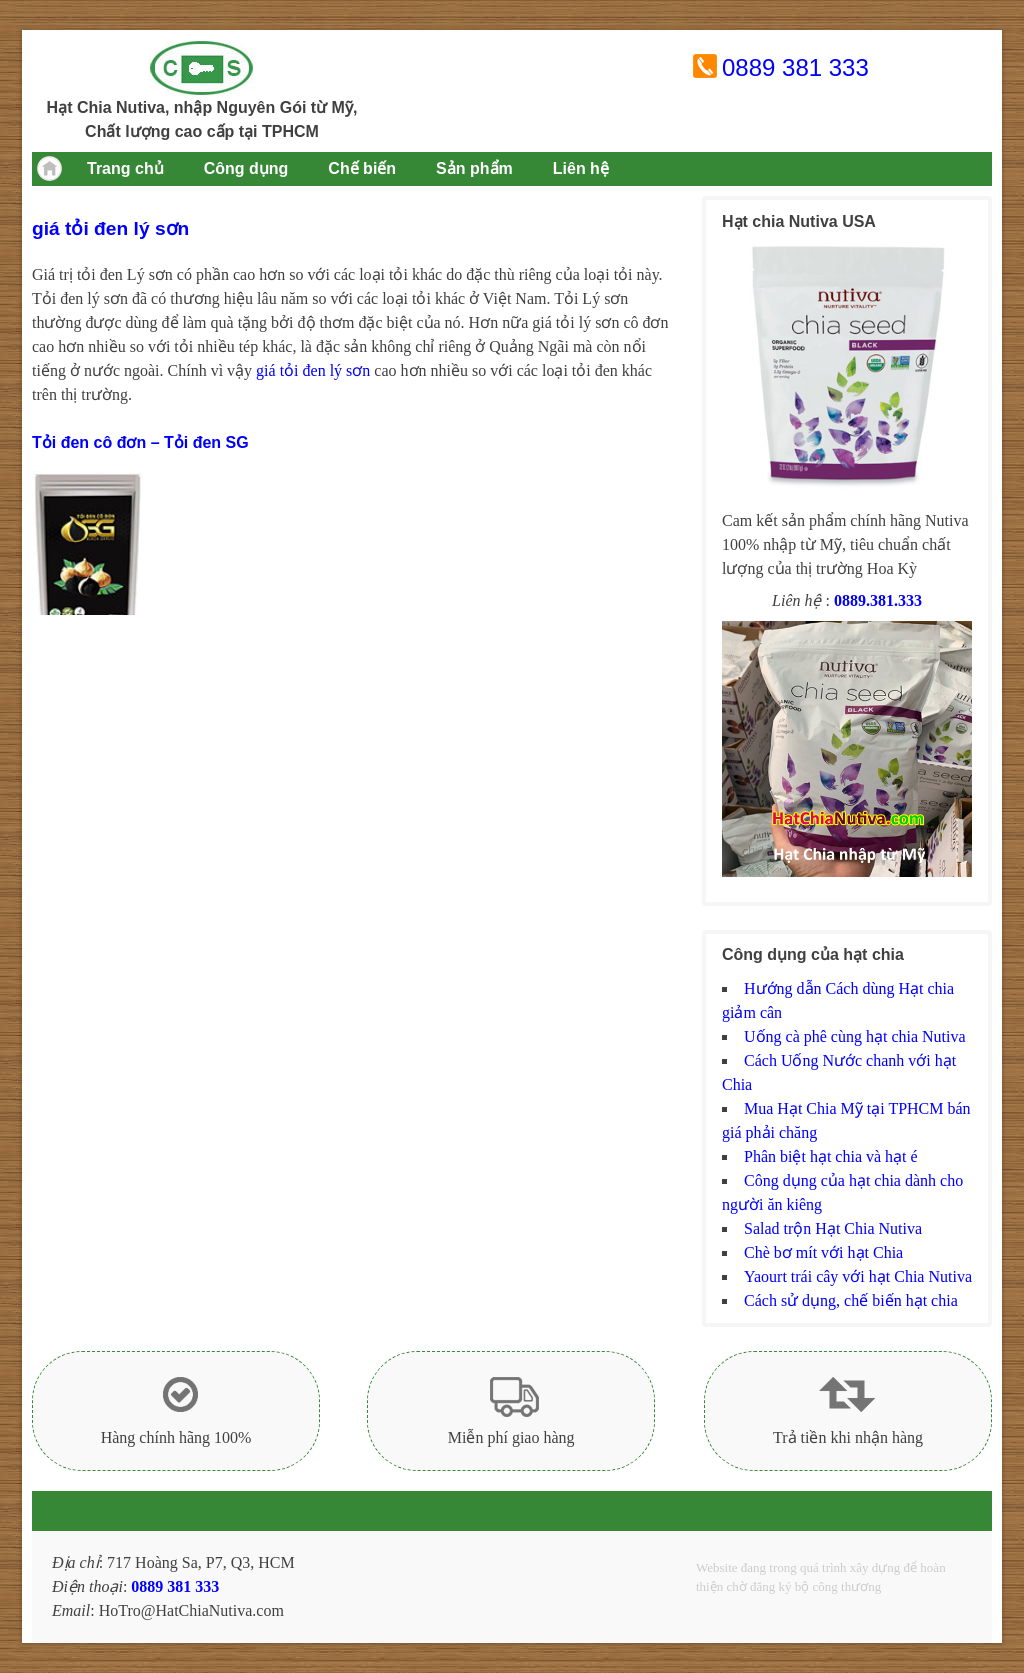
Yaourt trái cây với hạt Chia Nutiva (858, 1276)
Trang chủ (125, 168)
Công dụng (246, 168)
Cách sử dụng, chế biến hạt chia (851, 1300)
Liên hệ (581, 168)
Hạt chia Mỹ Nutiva (202, 68)
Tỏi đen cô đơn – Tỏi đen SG (140, 442)
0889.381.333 (878, 600)
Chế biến (362, 168)
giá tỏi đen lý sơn (313, 370)
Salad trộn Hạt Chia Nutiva (833, 1228)
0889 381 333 (795, 67)
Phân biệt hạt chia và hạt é (831, 1156)
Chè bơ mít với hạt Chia (823, 1252)
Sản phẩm (474, 168)
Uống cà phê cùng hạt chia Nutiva (855, 1036)
